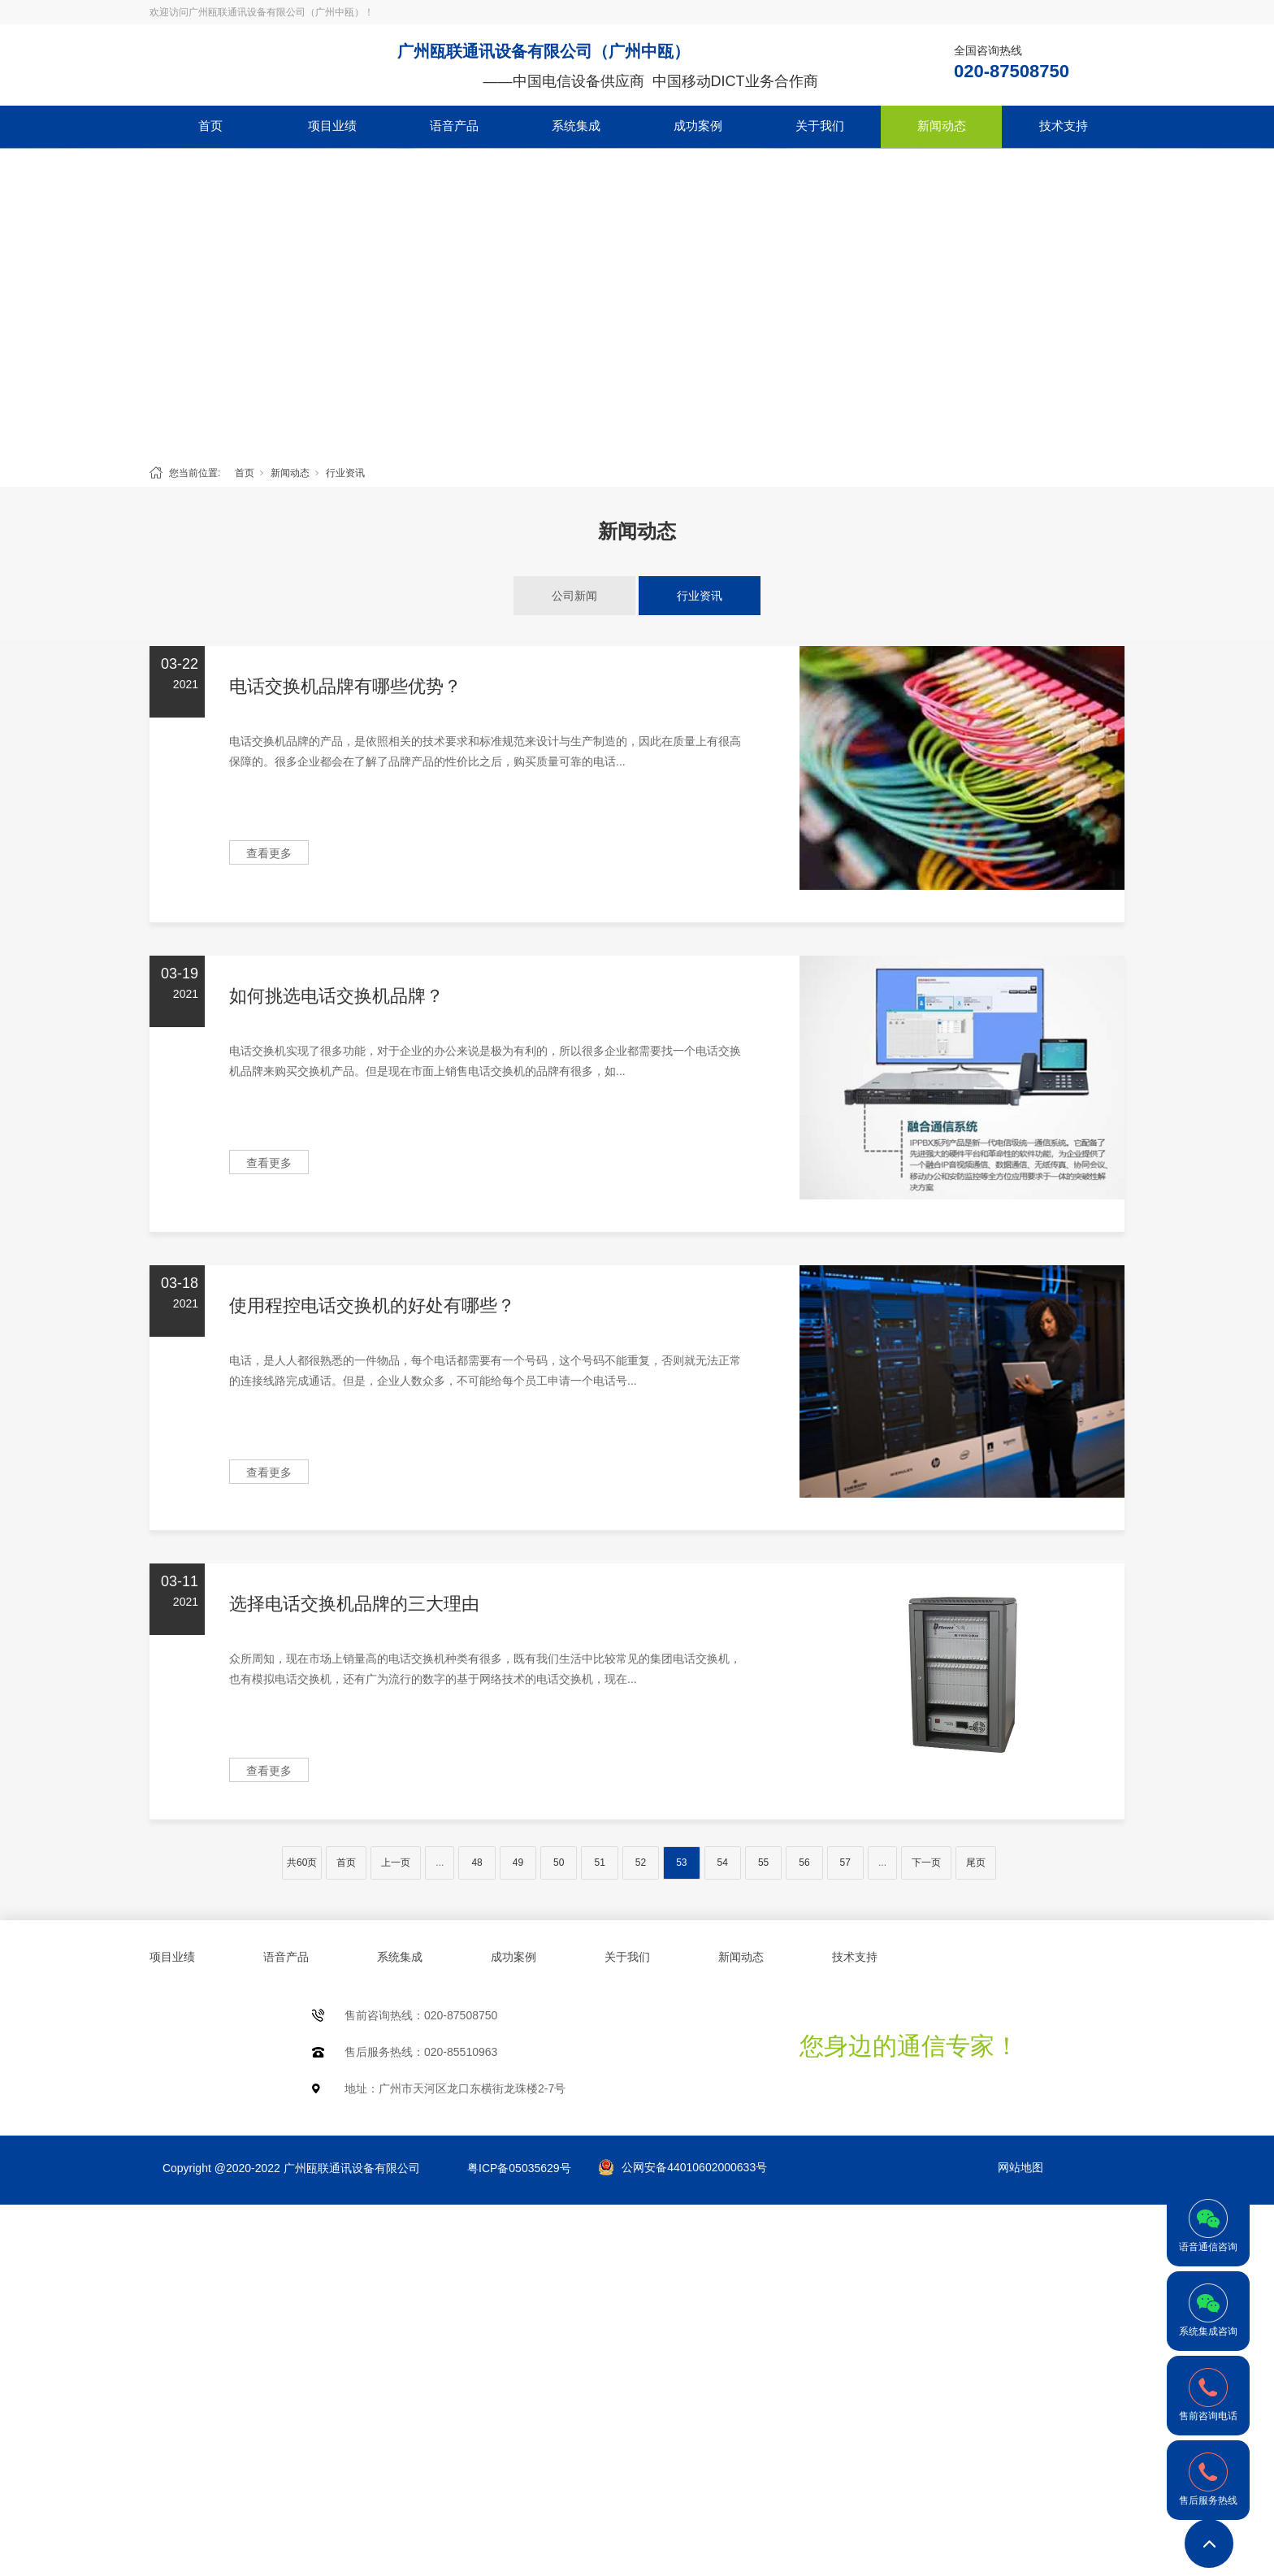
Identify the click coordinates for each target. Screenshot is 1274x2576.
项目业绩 (332, 125)
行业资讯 (345, 473)
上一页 (395, 1862)
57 (845, 1862)
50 (558, 1862)
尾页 (976, 1862)
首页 (210, 125)
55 (763, 1862)
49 (518, 1862)
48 (476, 1862)
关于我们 (819, 125)
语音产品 (454, 125)
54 (722, 1862)
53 (681, 1862)
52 (640, 1862)
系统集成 (576, 125)
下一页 (926, 1862)
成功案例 (698, 125)
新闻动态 (941, 125)
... (440, 1862)
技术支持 (1063, 125)
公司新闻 (574, 595)
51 (599, 1862)
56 (804, 1862)
